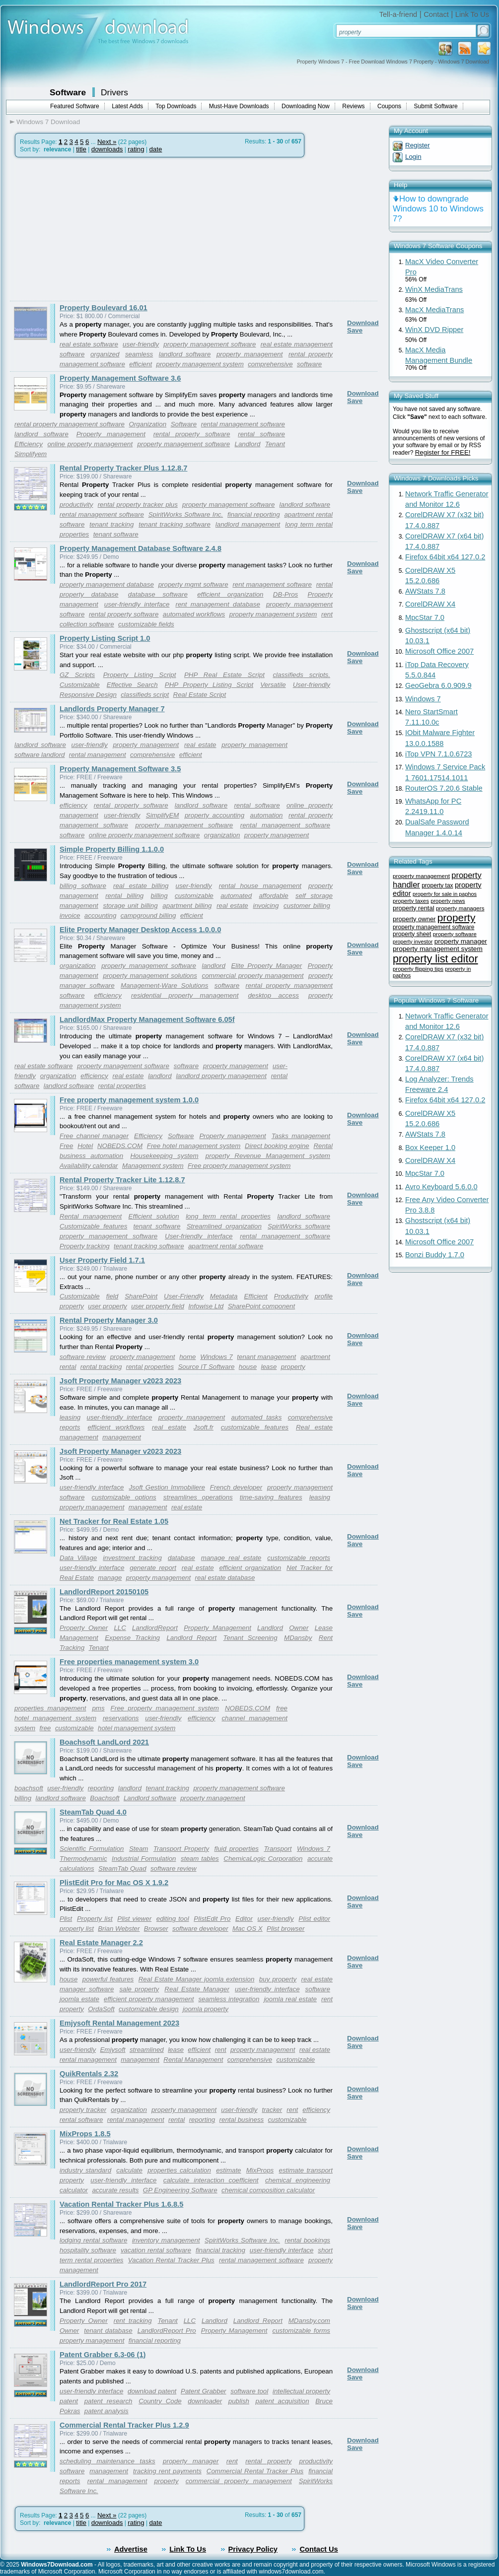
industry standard (85, 2170)
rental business (241, 2119)
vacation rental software (156, 2250)
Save (354, 330)
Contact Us (318, 2549)
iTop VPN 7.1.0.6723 (438, 754)
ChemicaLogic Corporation (262, 1858)
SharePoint (141, 1296)
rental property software (191, 434)
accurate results (115, 2190)
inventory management (166, 2240)
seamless (139, 354)
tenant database (108, 2330)
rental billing (124, 895)
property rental (413, 908)
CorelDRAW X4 (430, 604)
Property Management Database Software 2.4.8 (140, 548)
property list (77, 1928)
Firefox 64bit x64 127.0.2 (445, 557)
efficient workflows (115, 1427)
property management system (200, 364)
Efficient (255, 1296)
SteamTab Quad (122, 1868)
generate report (153, 1567)
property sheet (412, 934)
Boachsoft (104, 1798)
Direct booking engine (277, 1146)
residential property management (184, 995)
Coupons (389, 106)
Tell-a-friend (398, 14)
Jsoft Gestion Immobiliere (167, 1487)
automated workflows (194, 614)
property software (455, 934)
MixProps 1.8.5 (85, 2134)
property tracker (83, 2109)
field (112, 1296)
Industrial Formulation (144, 1858)
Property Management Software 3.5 (120, 769)
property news (447, 901)
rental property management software (69, 424)
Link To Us (472, 14)
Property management (110, 434)
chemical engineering (297, 2180)
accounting (100, 915)
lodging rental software (93, 2240)
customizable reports (298, 1557)
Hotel (85, 1146)
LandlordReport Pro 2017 (103, 2284)
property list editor (435, 958)
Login (413, 156)
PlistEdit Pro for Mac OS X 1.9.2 (114, 1883)
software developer (200, 1928)
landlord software (185, 354)
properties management (50, 1708)
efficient (140, 364)
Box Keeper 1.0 (430, 1148)
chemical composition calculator (268, 2190)
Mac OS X (247, 1928)
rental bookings (307, 2240)
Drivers (114, 92)
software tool (249, 2391)
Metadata (224, 1296)
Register (417, 145)
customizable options (123, 1497)
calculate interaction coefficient (211, 2180)
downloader (205, 2401)
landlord (213, 965)
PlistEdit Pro (212, 1918)
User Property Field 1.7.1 (102, 1260)
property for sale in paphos (445, 894)
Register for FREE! (443, 452)
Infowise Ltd (205, 1306)
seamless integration (228, 1999)
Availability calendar (89, 1165)
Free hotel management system (194, 1146)
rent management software (271, 584)
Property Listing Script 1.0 (105, 638)
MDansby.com (309, 2320)
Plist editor (314, 1918)
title (81, 149)
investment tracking (132, 1557)
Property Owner (84, 1627)
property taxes (411, 901)
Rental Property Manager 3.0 (109, 1320)
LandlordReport (155, 1627)
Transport (277, 1848)
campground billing (148, 915)
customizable (194, 895)
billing (159, 895)
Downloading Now (306, 106)
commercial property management (253, 975)
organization (222, 835)
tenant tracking (111, 524)
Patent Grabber (203, 2391)
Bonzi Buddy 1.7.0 (434, 1255)
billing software (83, 885)
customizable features (254, 1427)
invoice (70, 915)
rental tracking (101, 1366)
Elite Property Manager (266, 965)
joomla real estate (290, 1999)
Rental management (91, 1216)
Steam (138, 1848)
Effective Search (132, 684)
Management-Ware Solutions (164, 985)
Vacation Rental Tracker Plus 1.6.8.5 (121, 2204)
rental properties (122, 1085)
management (121, 1437)
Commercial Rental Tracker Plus (255, 2471)
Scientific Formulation (92, 1848)
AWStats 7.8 (425, 591)
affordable (273, 895)
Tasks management (301, 1136)
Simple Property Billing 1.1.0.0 (112, 849)
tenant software (116, 534)
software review (83, 1356)
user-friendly (89, 744)
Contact (436, 14)
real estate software (43, 1066)
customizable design (149, 2009)
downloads (107, 149)
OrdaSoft (101, 2009)
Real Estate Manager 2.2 (101, 1943)
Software (68, 92)
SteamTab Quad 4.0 (93, 1812)
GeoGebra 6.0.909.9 (438, 685)
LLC (120, 1627)
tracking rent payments (167, 2471)
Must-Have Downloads (239, 106)
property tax (437, 885)
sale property (139, 1989)
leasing (70, 1417)
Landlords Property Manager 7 (112, 709)
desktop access (273, 995)
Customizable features (93, 1226)
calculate (129, 2170)
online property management (90, 444)
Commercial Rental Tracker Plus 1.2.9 (124, 2425)
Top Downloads (175, 106)
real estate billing (140, 885)
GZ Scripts (77, 674)
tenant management (266, 1356)
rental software (261, 434)
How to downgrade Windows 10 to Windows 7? (438, 208)
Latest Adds (127, 106)
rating (136, 149)
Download (363, 323)
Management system (153, 1165)
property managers (460, 908)
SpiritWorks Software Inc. (185, 514)
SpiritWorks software (299, 1226)
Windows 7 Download (48, 122)
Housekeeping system (164, 1155)
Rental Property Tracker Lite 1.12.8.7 (122, 1180)
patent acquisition (282, 2401)
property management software (209, 344)
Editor (244, 1918)
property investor (412, 942)
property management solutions (150, 975)
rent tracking (133, 2320)
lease (269, 1366)
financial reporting (253, 514)
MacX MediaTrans (434, 310)
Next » (107, 141)
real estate (200, 744)
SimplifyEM (162, 815)
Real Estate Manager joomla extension (197, 1979)
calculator (74, 2190)
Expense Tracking (132, 1637)
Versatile (272, 684)
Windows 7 (216, 1356)
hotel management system (136, 1728)
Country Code (160, 2401)
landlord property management (221, 1076)
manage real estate (231, 1557)
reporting (101, 1788)
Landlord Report (191, 1637)
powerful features (108, 1979)
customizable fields (146, 624)
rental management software (243, 424)
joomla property (205, 2009)
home (187, 1356)
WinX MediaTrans (434, 289)
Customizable (80, 684)
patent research (108, 2401)
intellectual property (301, 2391)
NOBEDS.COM (120, 1146)
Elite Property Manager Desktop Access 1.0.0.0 (140, 930)
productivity (76, 504)
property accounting (214, 815)
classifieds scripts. (301, 674)
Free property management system (239, 1165)
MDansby (298, 1637)
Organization (148, 424)
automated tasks (256, 1417)
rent (220, 2049)
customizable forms (301, 2330)
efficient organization (230, 594)
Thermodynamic (83, 1858)
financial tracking (220, 2250)
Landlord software (150, 1798)
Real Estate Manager (196, 1989)
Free (66, 1146)
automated (236, 895)
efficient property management (149, 1999)
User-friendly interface (199, 1236)
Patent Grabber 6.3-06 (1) (103, 2355)
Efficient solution (154, 1216)
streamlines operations (198, 1497)
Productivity (291, 1296)
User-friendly (311, 684)
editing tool (172, 1918)
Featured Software (74, 106)
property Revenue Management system (268, 1155)
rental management (97, 754)
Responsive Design (88, 694)
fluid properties (236, 1848)
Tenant (275, 444)
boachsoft (28, 1788)
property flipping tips (418, 969)
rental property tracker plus (138, 504)
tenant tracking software (175, 524)
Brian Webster (119, 1928)
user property (107, 1306)
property (293, 1366)
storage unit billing (130, 905)
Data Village (78, 1557)
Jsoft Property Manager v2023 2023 (120, 1381)
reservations (121, 1718)
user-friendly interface (137, 604)
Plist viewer (134, 1918)
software (309, 364)
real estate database (225, 1577)
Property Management (217, 1627)
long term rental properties (228, 1216)
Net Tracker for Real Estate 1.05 (114, 1521)
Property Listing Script (139, 674)
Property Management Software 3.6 (120, 378)
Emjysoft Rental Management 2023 (119, 2023)
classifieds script (145, 694)
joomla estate (79, 1999)
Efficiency (28, 444)
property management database (107, 584)
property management (249, 354)
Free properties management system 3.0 (129, 1662)
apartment (315, 1356)
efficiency (73, 805)
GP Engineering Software (180, 2190)
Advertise (130, 2549)
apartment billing (187, 905)
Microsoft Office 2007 (439, 651)
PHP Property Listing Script (209, 684)
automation (266, 815)
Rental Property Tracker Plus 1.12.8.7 (123, 468)
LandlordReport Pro (167, 2330)
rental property (268, 2461)
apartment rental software (225, 1246)
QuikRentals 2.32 (89, 2074)
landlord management (248, 524)
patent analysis (106, 2411)
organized (105, 354)
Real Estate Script (199, 694)
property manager (190, 2461)
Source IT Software (206, 1366)
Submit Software (436, 106)
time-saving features (271, 1497)
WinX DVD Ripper (434, 330)
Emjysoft (112, 2049)
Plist (66, 1918)
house (248, 1366)
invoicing (266, 905)
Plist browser (285, 1928)
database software (158, 594)
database (181, 1557)
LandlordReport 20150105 (104, 1592)
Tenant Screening (250, 1637)
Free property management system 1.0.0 (129, 1100)
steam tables (200, 1858)
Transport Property (181, 1848)
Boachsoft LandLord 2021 (104, 1742)
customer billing (307, 905)
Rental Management (193, 2059)
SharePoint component (261, 1306)
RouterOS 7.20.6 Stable (444, 788)
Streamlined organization (224, 1226)
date (155, 149)
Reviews (353, 106)
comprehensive (270, 364)
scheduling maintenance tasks (107, 2461)
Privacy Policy (253, 2549)
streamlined (147, 2049)
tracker (272, 2109)
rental (68, 1366)
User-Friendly (184, 1296)
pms (98, 1708)
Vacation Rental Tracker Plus (171, 2260)
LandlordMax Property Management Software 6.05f (147, 1019)
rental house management (260, 885)
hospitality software (88, 2250)
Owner (298, 1627)
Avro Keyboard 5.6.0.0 (441, 1187)
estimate (228, 2170)
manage (110, 1577)
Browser (156, 1928)
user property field (157, 1306)
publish (238, 2401)
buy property (277, 1979)
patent (69, 2401)
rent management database (217, 604)
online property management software (144, 835)
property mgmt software (193, 584)
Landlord (247, 444)
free (45, 1728)
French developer (236, 1487)
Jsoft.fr (204, 1427)
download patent (152, 2391)
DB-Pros (285, 594)
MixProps (260, 2170)
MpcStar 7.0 (424, 617)
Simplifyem (30, 454)
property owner (414, 919)
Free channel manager (94, 1136)
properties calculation (179, 2170)
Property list (95, 1918)
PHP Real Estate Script (224, 674)
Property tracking (85, 1246)
